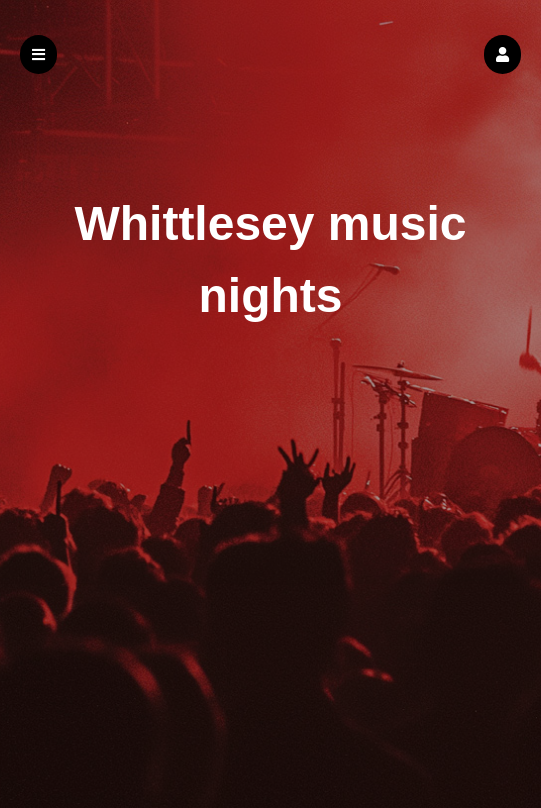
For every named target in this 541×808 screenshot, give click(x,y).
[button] (502, 54)
